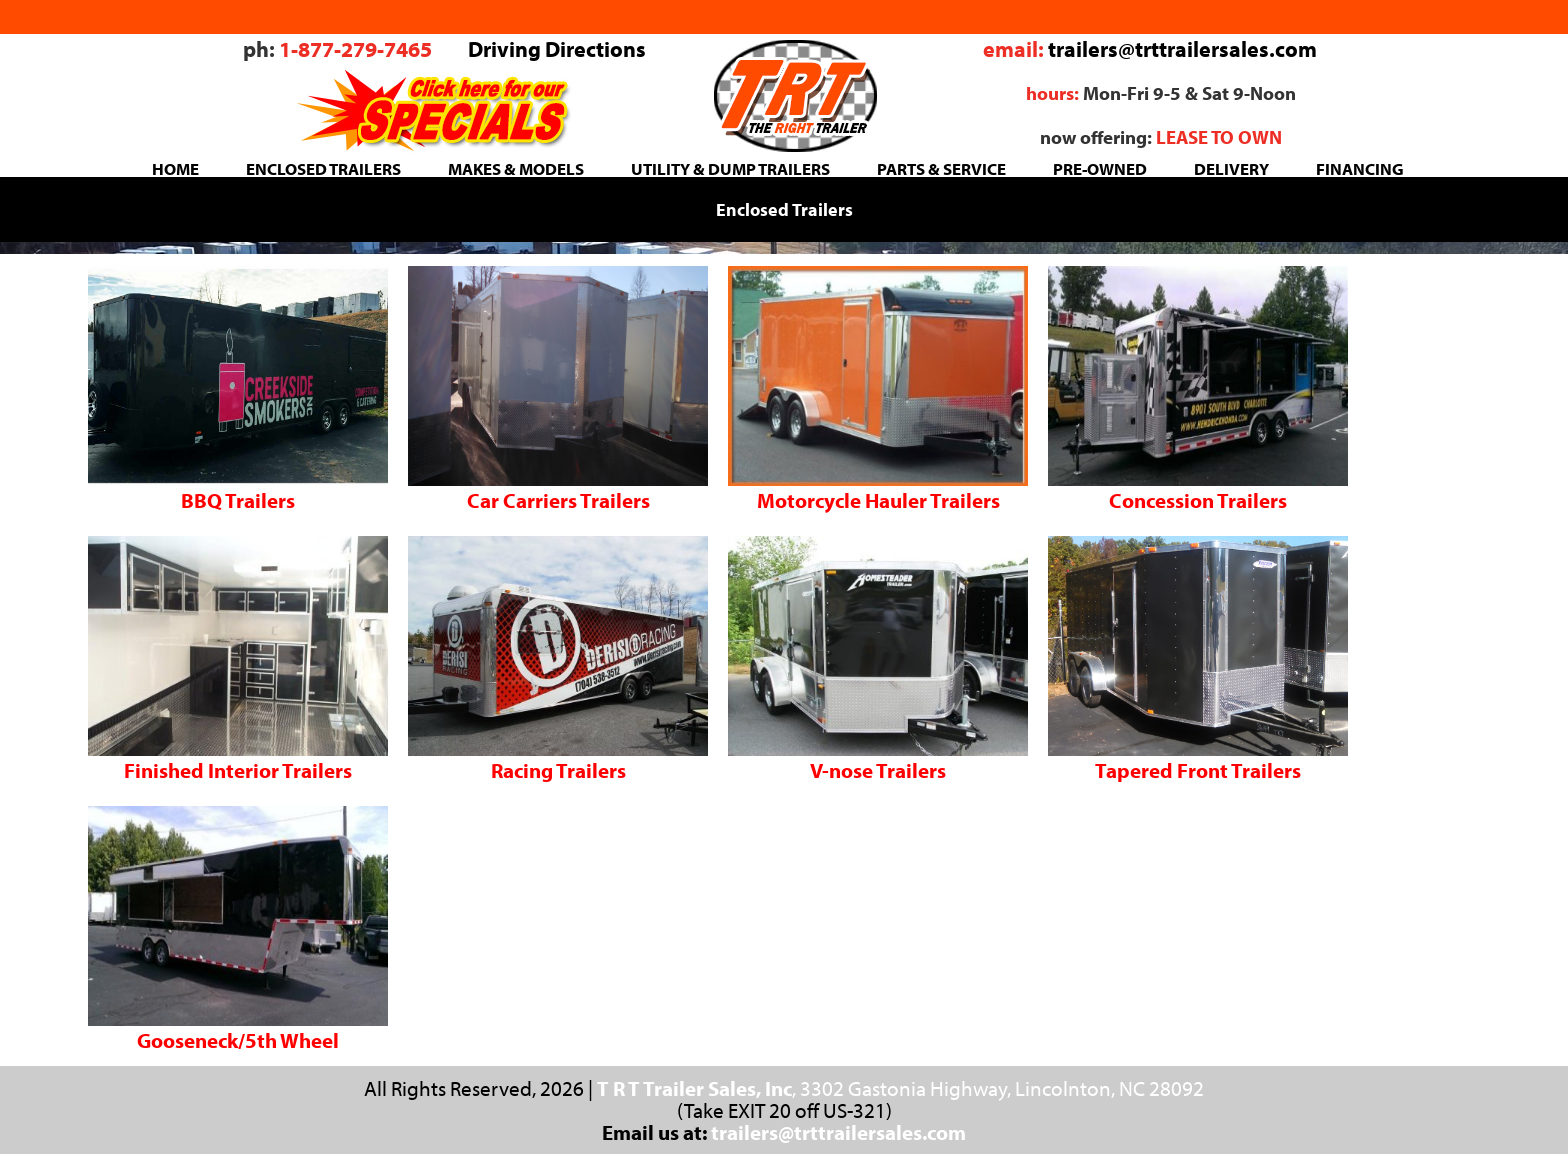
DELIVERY (1231, 168)
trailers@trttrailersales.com (1182, 49)
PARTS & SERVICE (941, 168)
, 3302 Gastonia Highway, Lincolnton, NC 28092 (900, 1088)
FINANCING (1360, 168)
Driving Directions (557, 49)
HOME (175, 168)
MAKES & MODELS (516, 168)
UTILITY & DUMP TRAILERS (730, 168)
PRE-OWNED (1100, 168)
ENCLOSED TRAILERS (323, 168)
